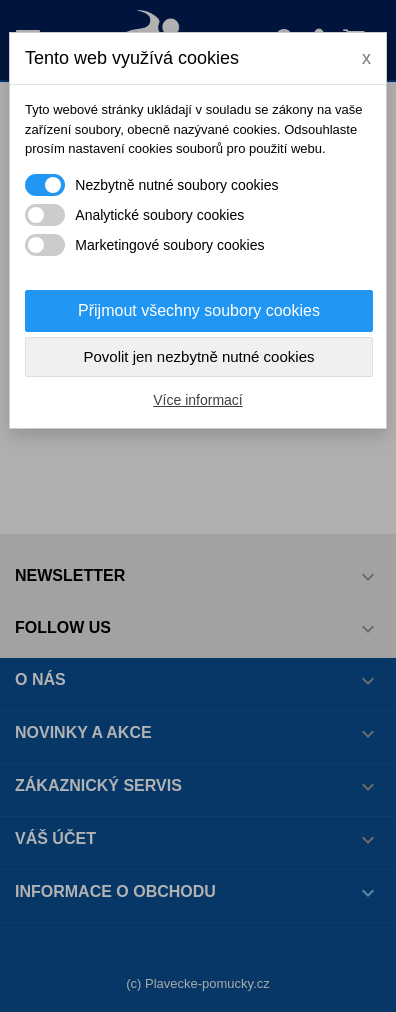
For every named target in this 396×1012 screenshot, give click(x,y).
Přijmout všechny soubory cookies (199, 310)
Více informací (197, 400)
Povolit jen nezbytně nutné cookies (199, 356)
